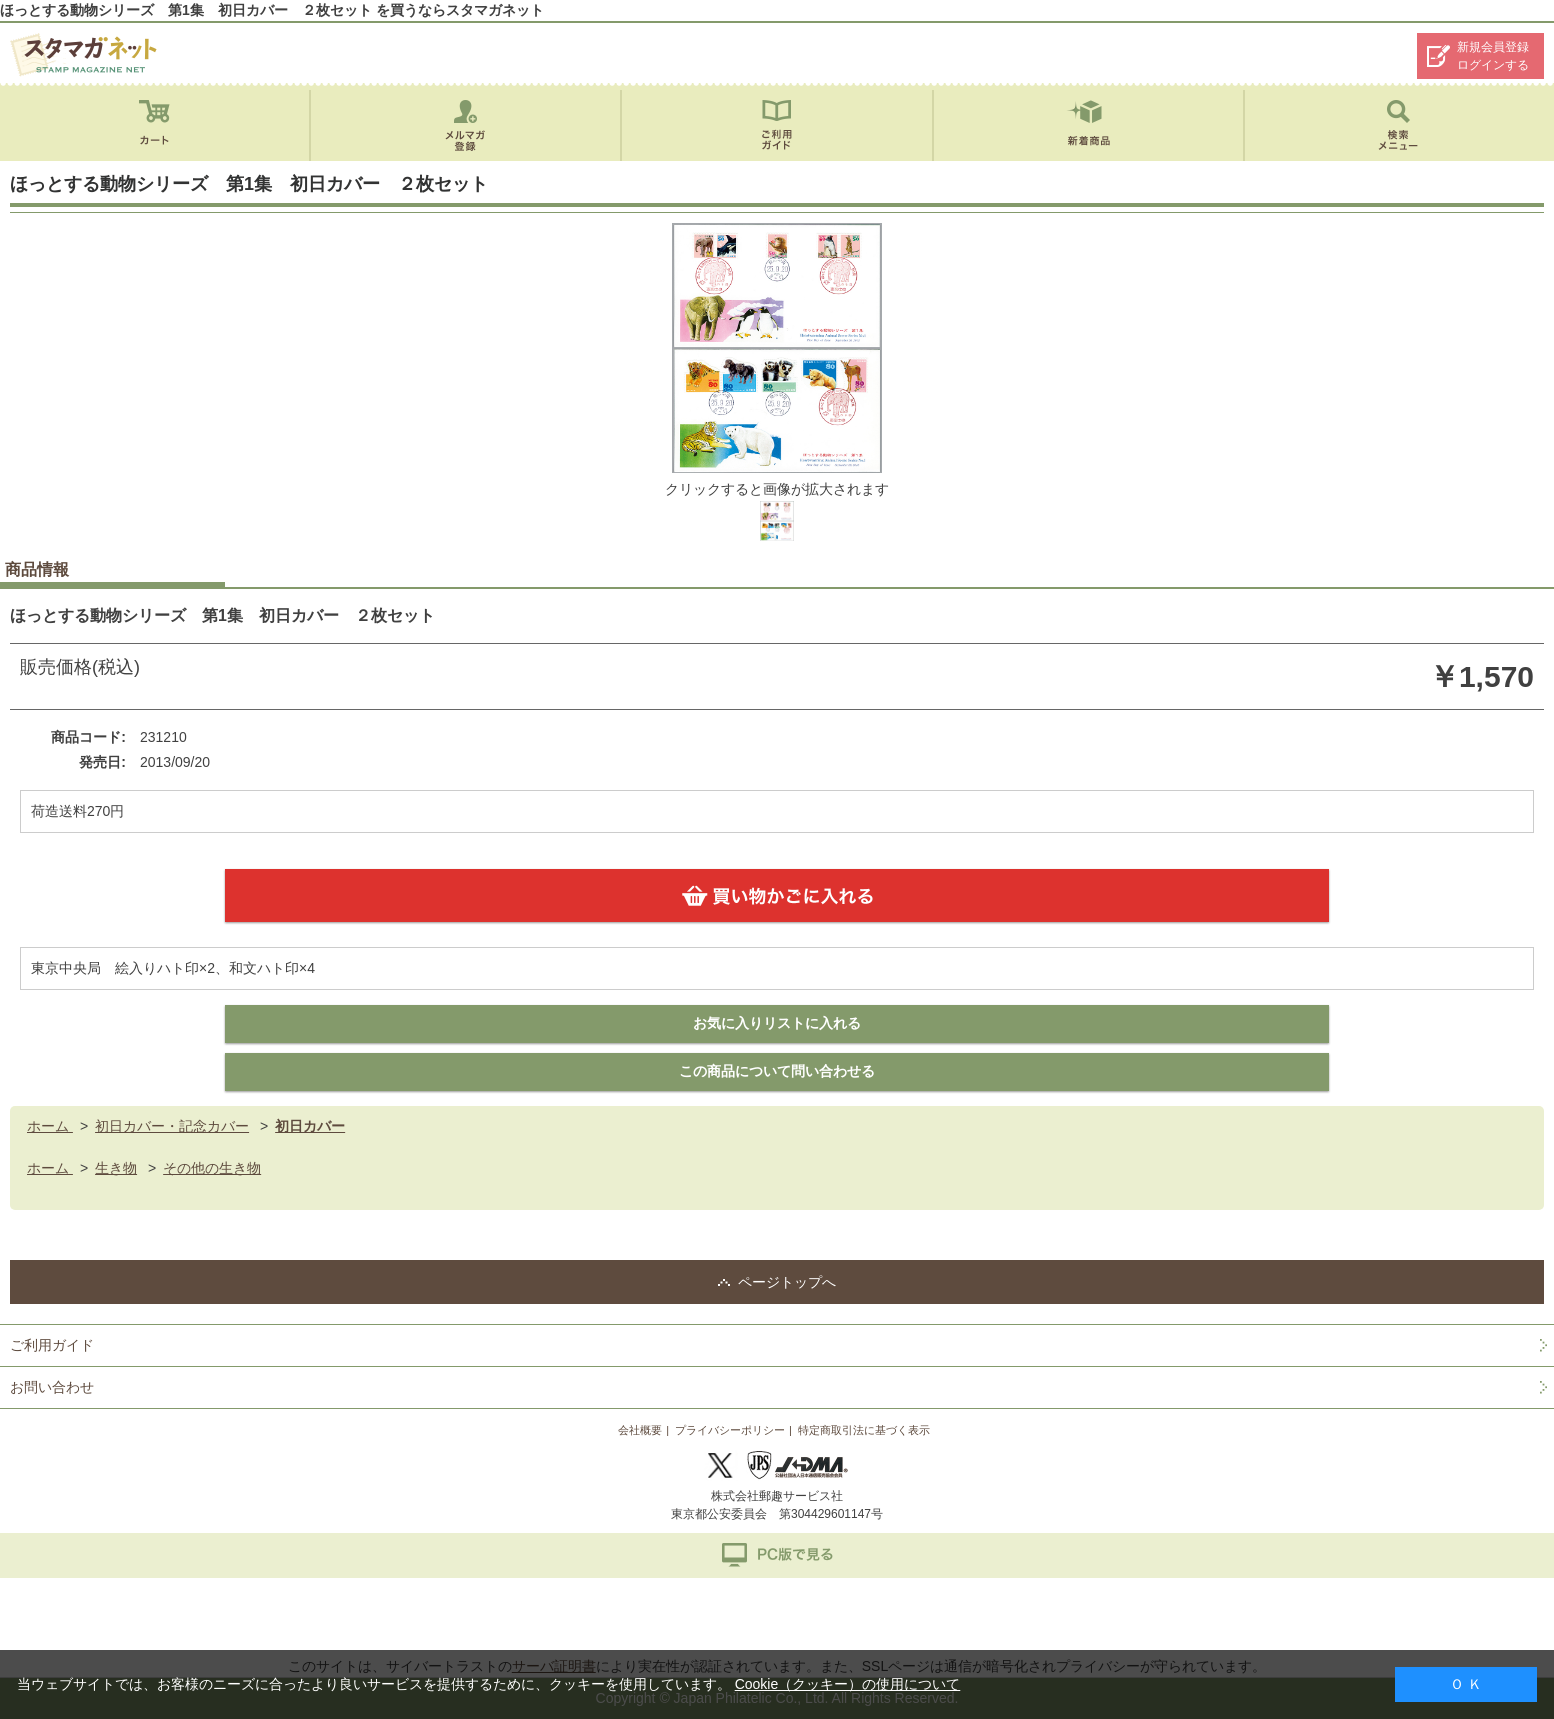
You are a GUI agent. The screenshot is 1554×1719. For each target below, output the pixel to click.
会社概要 (640, 1430)
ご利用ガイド (52, 1345)
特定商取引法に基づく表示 (864, 1430)
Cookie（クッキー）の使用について (848, 1684)
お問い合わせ (52, 1387)
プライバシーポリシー (730, 1430)
